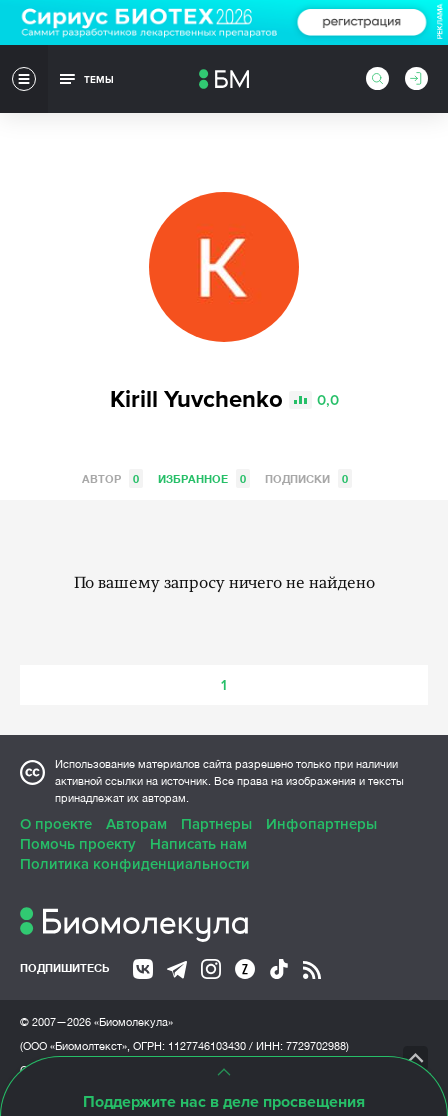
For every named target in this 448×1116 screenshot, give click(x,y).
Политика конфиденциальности (135, 864)
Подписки (308, 478)
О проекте (56, 824)
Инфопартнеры (321, 824)
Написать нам (198, 844)
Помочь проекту (78, 844)
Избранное (204, 478)
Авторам (136, 824)
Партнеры (216, 824)
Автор (112, 478)
